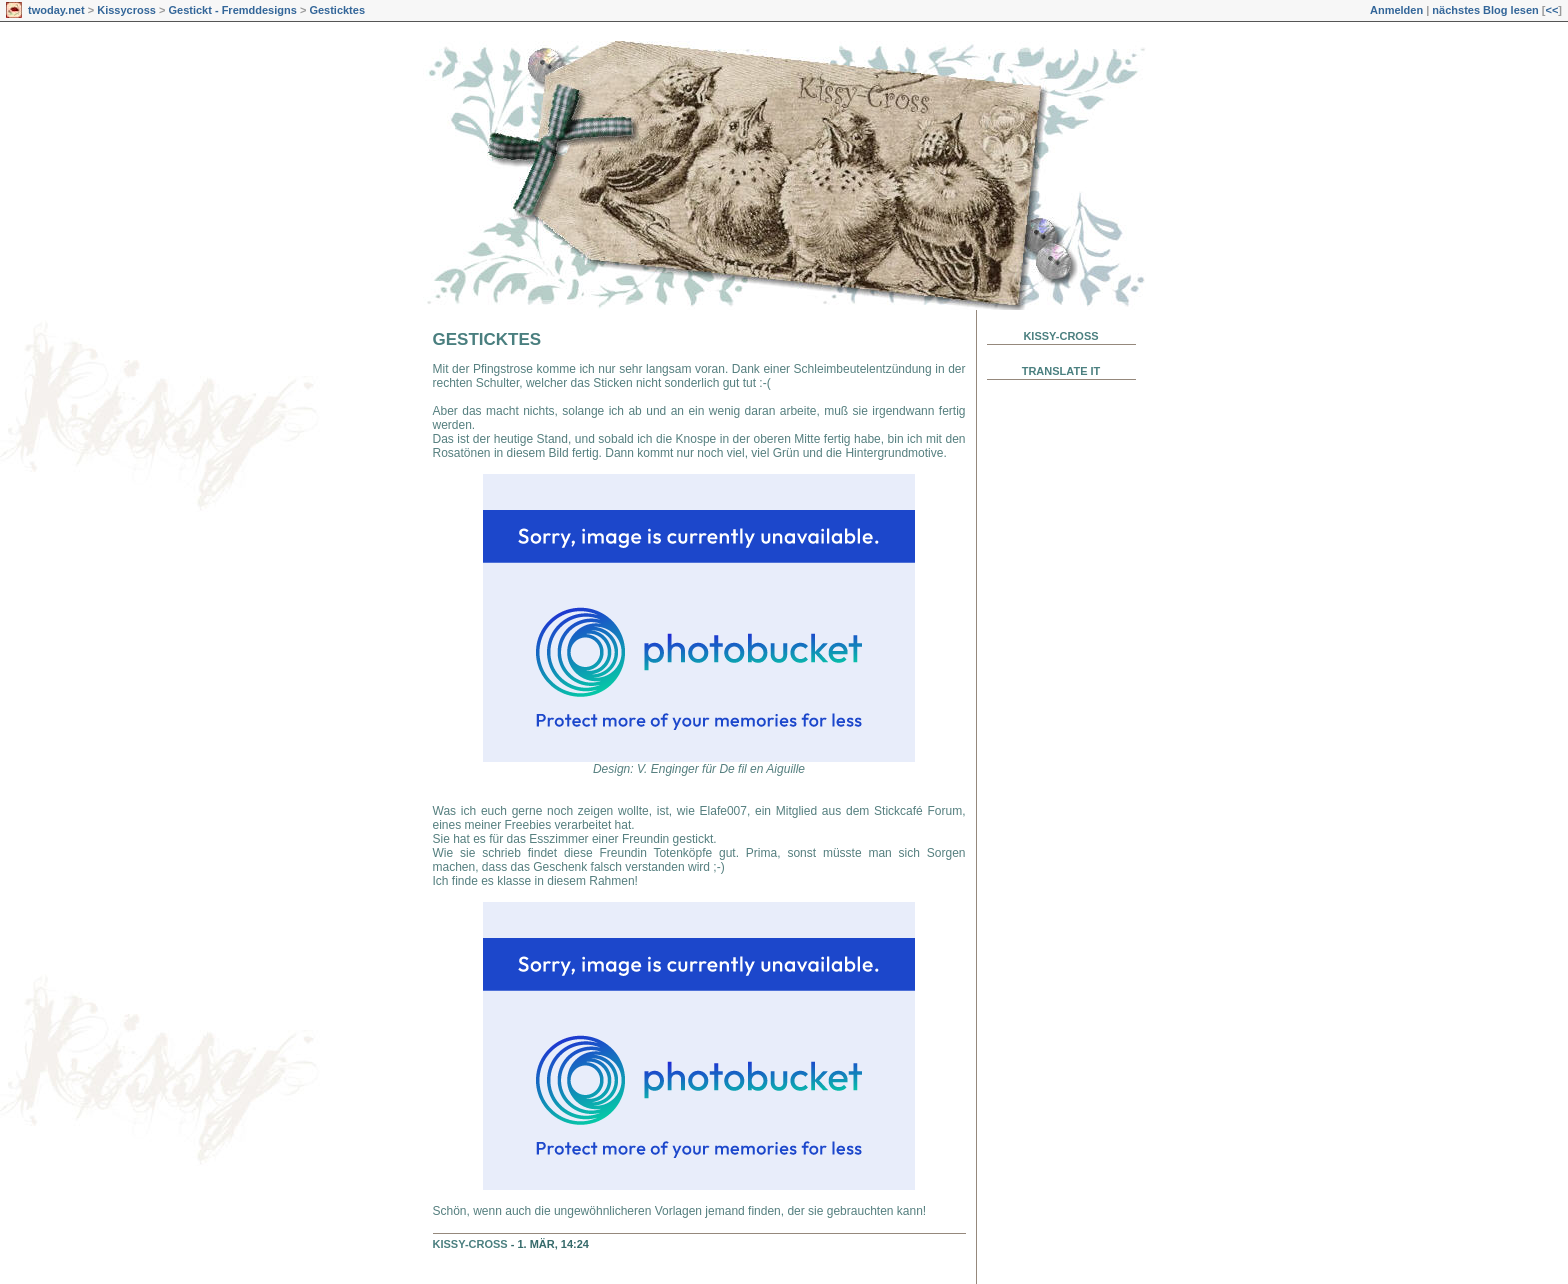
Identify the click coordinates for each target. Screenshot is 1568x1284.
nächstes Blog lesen (1485, 10)
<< (1551, 10)
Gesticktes (337, 10)
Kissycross (126, 10)
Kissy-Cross (470, 1244)
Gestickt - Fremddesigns (232, 10)
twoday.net (56, 10)
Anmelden (1396, 10)
